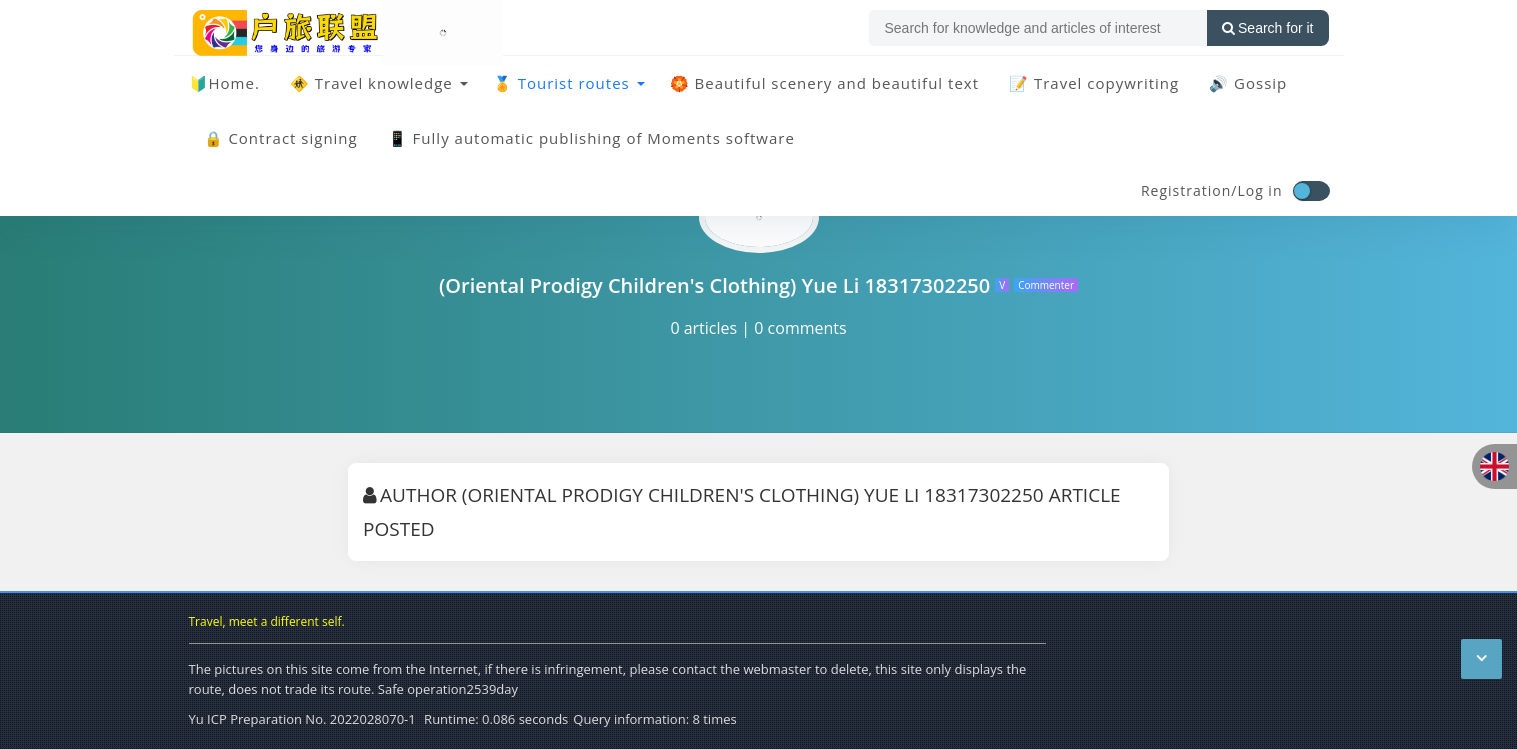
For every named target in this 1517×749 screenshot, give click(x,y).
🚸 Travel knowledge (371, 83)
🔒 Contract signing (281, 138)
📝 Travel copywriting (1094, 83)
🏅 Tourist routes (561, 83)
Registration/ (1189, 190)
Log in (1259, 190)
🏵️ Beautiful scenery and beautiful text (824, 83)
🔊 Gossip (1248, 83)
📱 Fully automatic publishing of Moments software (591, 138)
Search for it (1267, 28)
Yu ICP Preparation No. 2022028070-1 (302, 719)
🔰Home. (224, 83)
